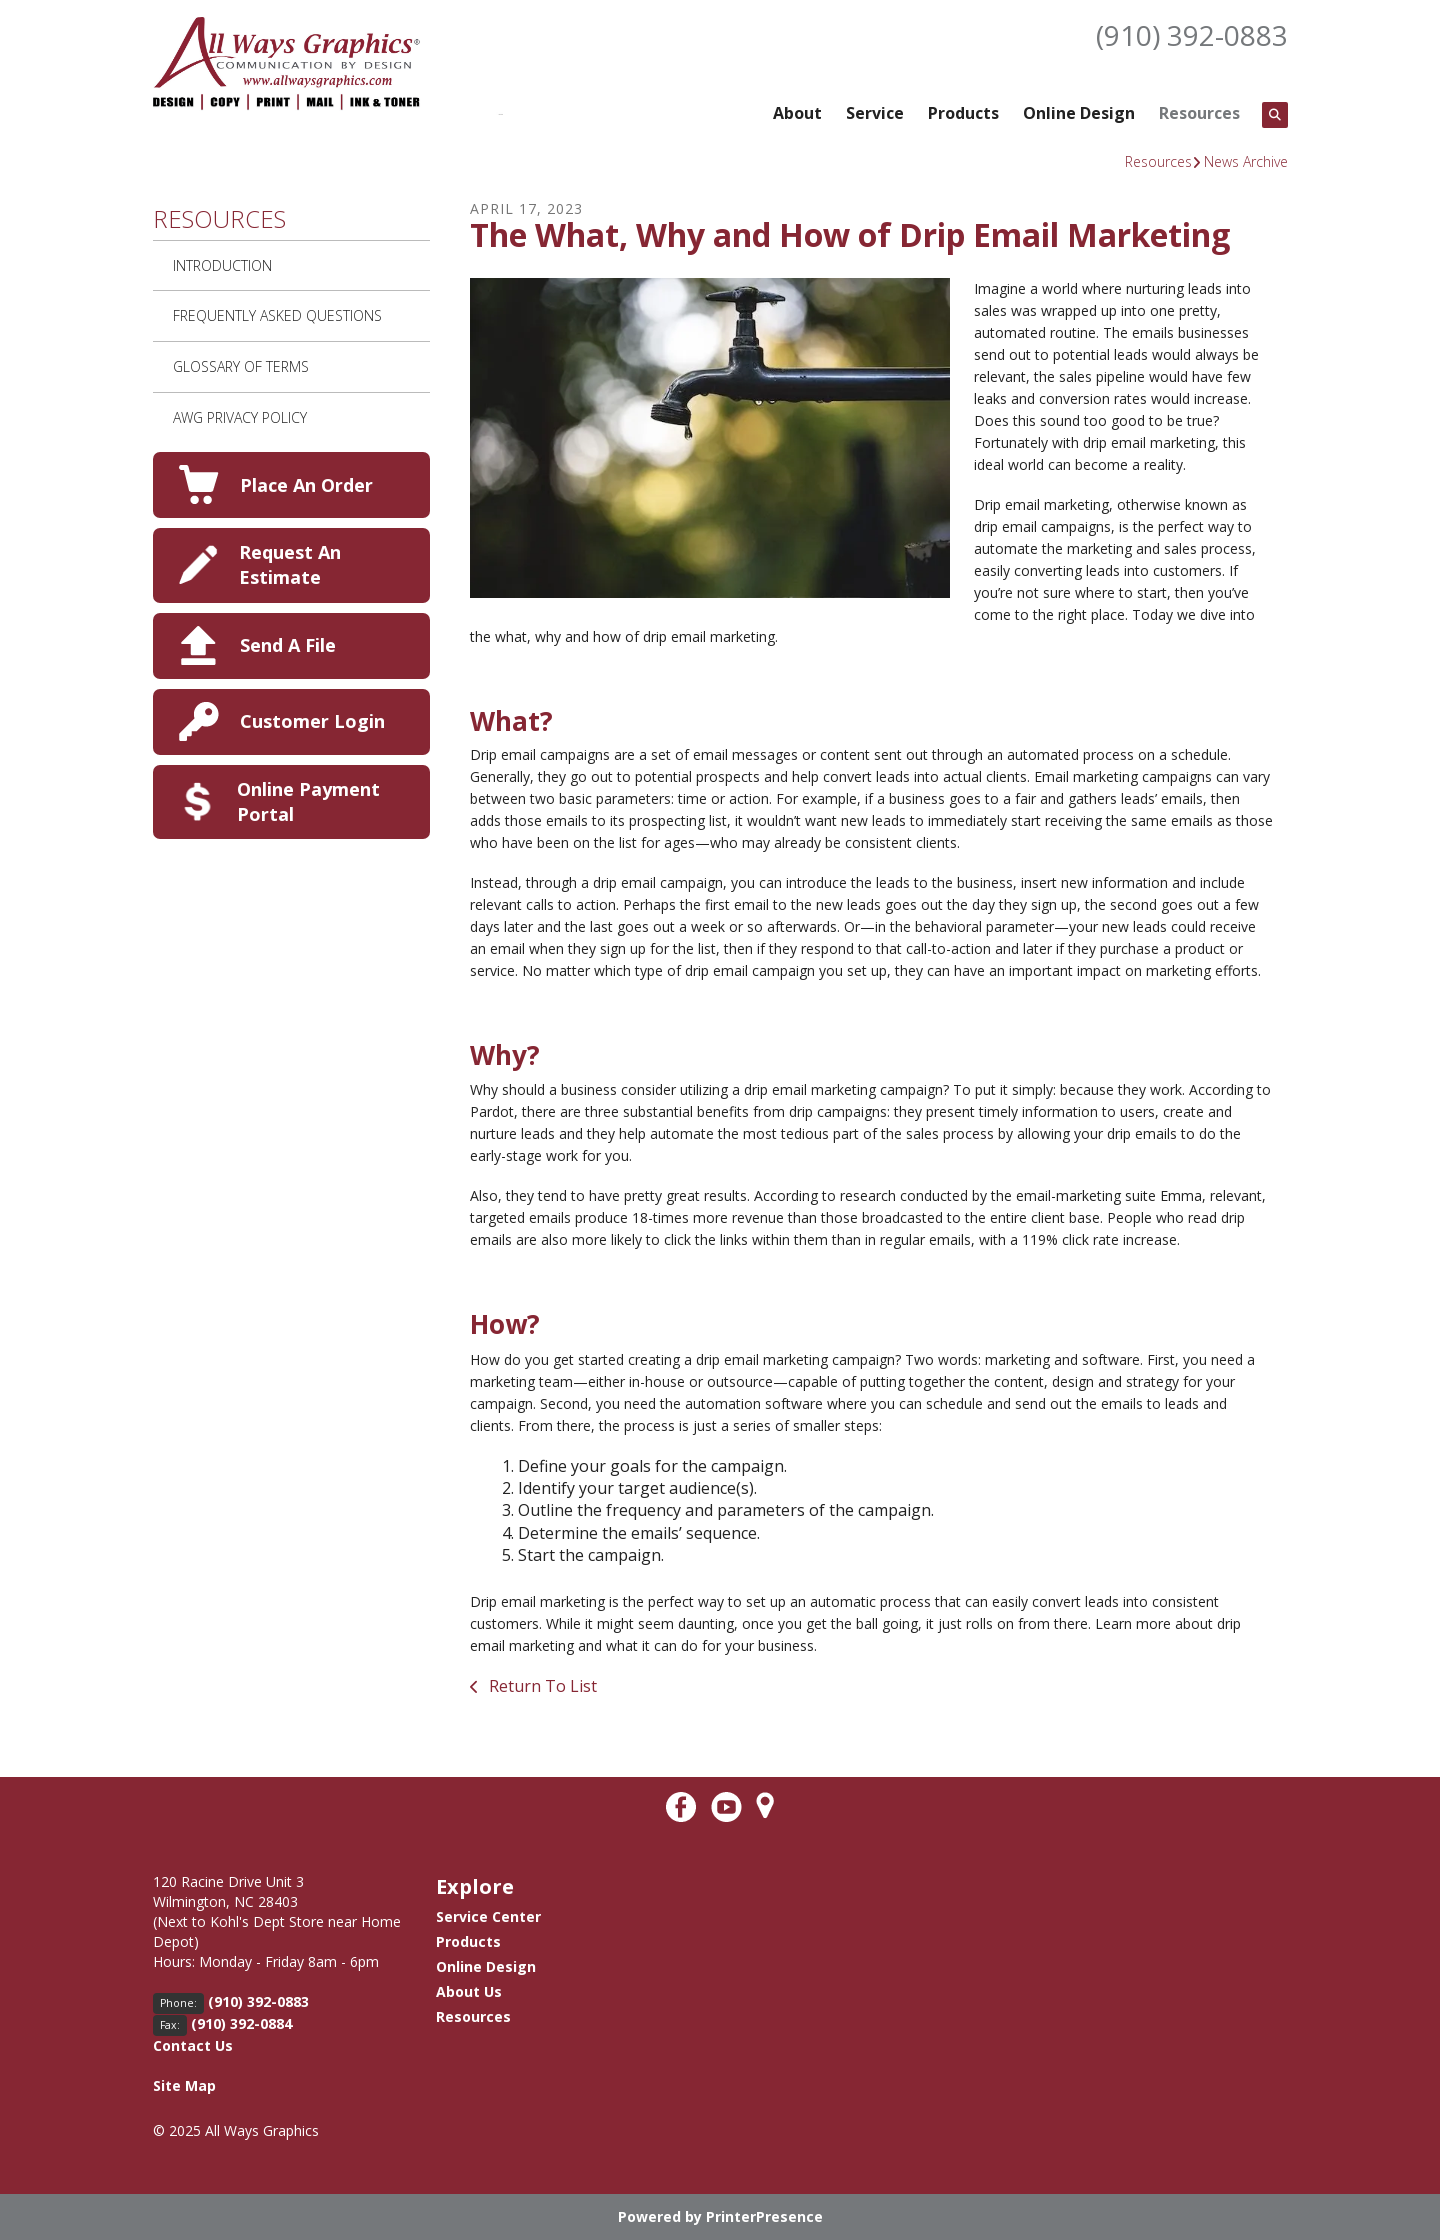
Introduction (222, 265)
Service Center (488, 1916)
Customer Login (312, 721)
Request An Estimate (290, 564)
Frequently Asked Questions (277, 315)
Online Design (1079, 113)
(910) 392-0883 (1192, 35)
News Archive (1246, 161)
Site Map (184, 2085)
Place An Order (306, 485)
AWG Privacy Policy (240, 417)
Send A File (288, 645)
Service (875, 113)
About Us (469, 1991)
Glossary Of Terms (241, 366)
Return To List (541, 1686)
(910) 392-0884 (241, 2023)
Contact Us (193, 2045)
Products (963, 113)
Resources (1199, 113)
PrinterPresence (764, 2216)
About (797, 113)
